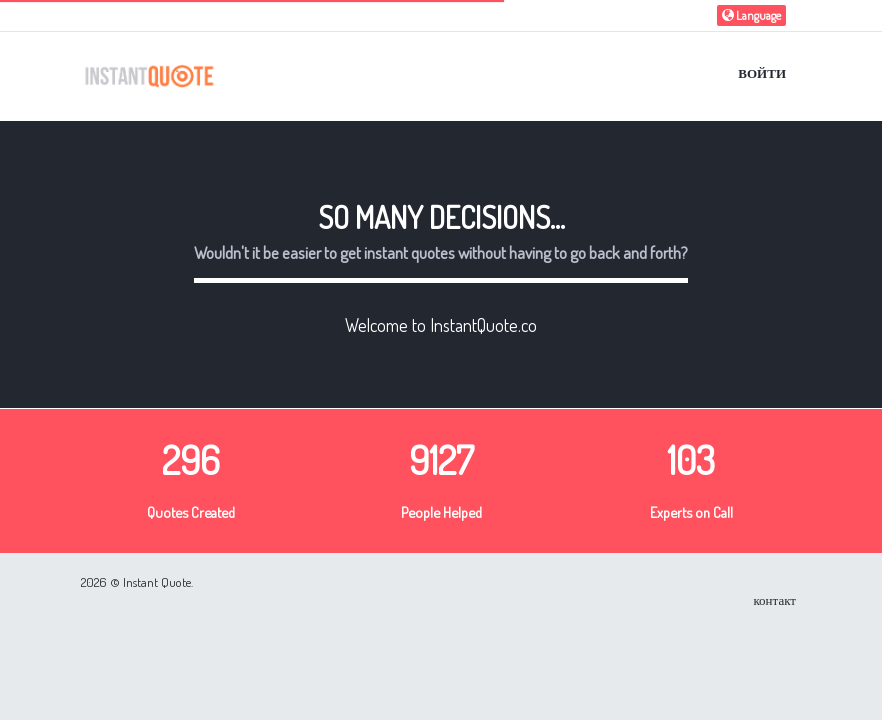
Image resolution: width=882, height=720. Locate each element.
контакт (774, 600)
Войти (762, 73)
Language (751, 15)
